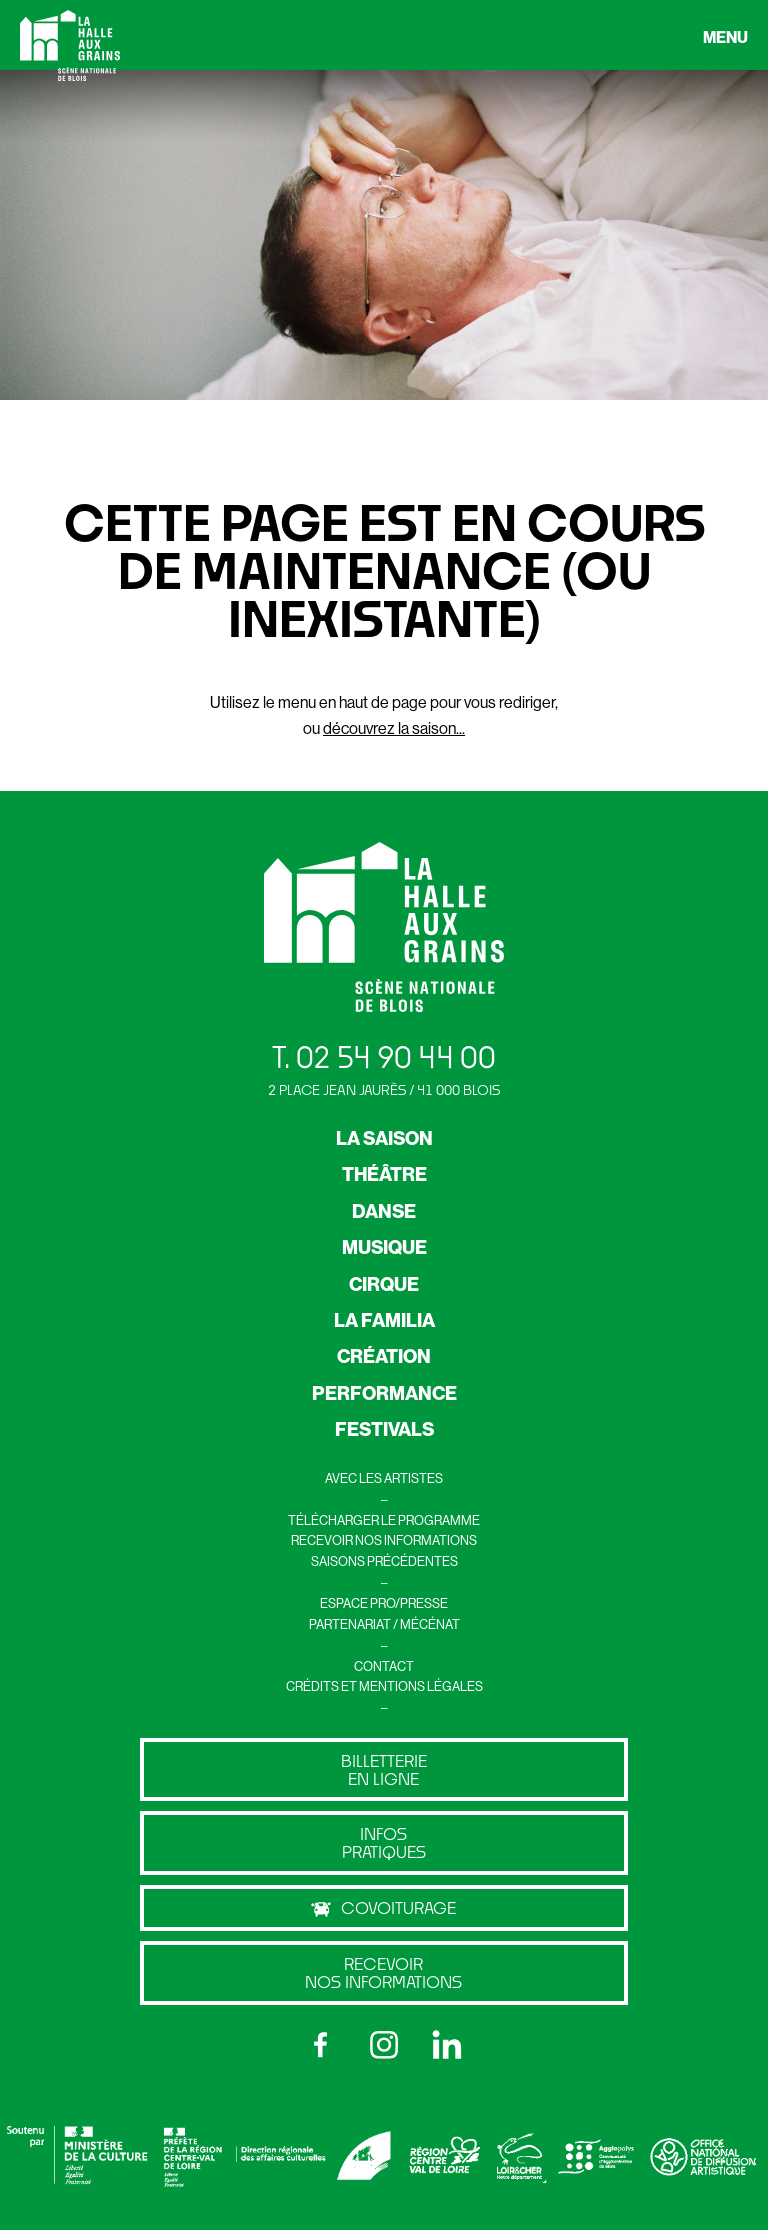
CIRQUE (384, 1284)
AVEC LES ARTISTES (384, 1478)
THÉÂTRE (384, 1174)
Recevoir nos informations (383, 1972)
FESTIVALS (384, 1429)
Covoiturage (383, 1908)
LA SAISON (384, 1138)
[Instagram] (384, 2045)
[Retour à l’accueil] (70, 49)
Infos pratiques (384, 1842)
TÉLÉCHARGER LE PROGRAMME (384, 1520)
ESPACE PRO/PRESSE (384, 1603)
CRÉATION (384, 1356)
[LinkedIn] (447, 2045)
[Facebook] (321, 2045)
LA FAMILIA (384, 1320)
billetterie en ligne (384, 1769)
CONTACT (384, 1666)
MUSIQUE (384, 1247)
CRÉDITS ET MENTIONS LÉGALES (384, 1686)
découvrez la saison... (394, 728)
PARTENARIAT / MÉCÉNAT (384, 1624)
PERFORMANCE (384, 1393)
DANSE (384, 1211)
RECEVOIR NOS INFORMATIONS (384, 1540)
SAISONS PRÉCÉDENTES (384, 1561)
